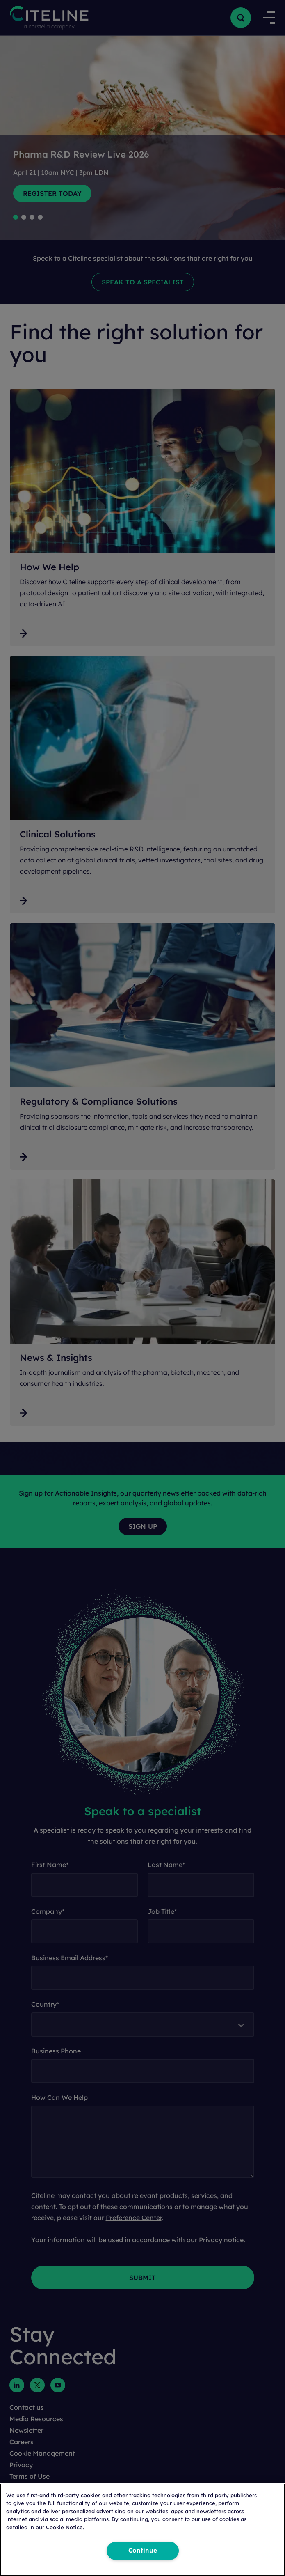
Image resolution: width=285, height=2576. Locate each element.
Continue (142, 2550)
